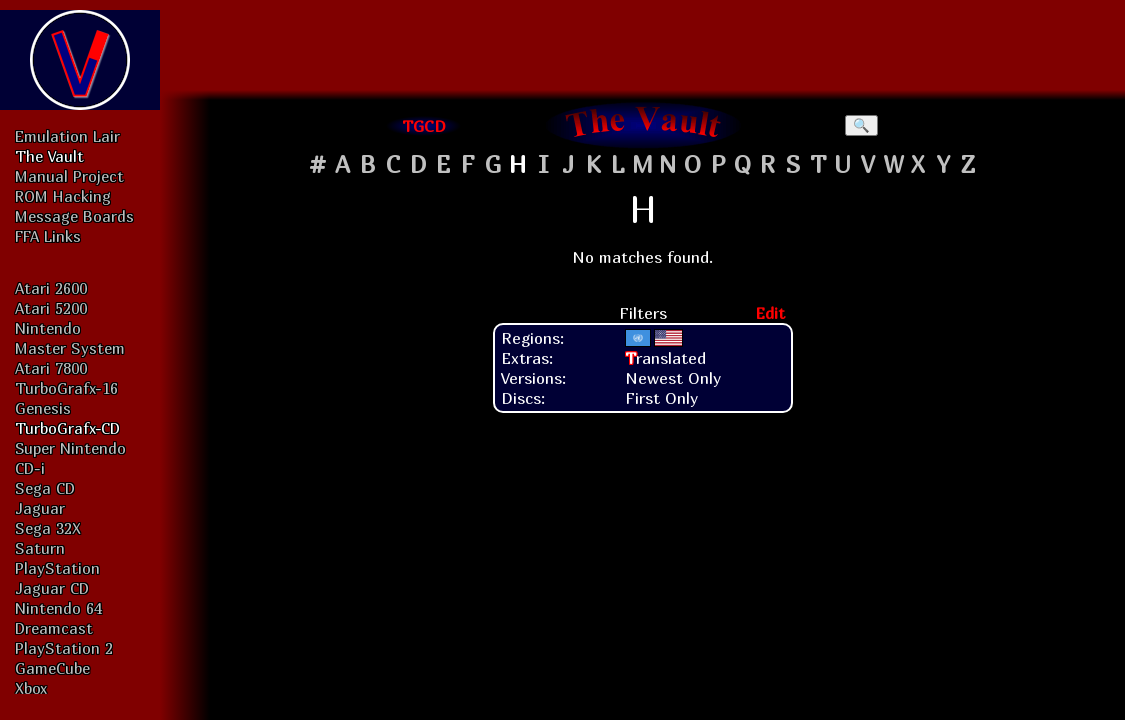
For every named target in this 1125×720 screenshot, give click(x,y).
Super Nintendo (70, 448)
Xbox (31, 688)
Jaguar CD (52, 588)
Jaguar (40, 508)
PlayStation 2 (64, 648)
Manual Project (69, 176)
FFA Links (48, 236)
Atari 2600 (51, 288)
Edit (770, 313)
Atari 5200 (51, 308)
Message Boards (74, 216)
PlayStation (57, 568)
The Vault (49, 156)
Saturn (40, 548)
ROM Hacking (63, 196)
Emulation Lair (67, 136)
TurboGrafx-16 (66, 388)
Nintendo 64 (58, 608)
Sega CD (45, 488)
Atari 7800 (51, 368)
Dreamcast (54, 628)
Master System (70, 348)
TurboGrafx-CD (67, 428)
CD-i (30, 468)
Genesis (43, 408)
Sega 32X (48, 528)
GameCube (52, 668)
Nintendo (48, 328)
